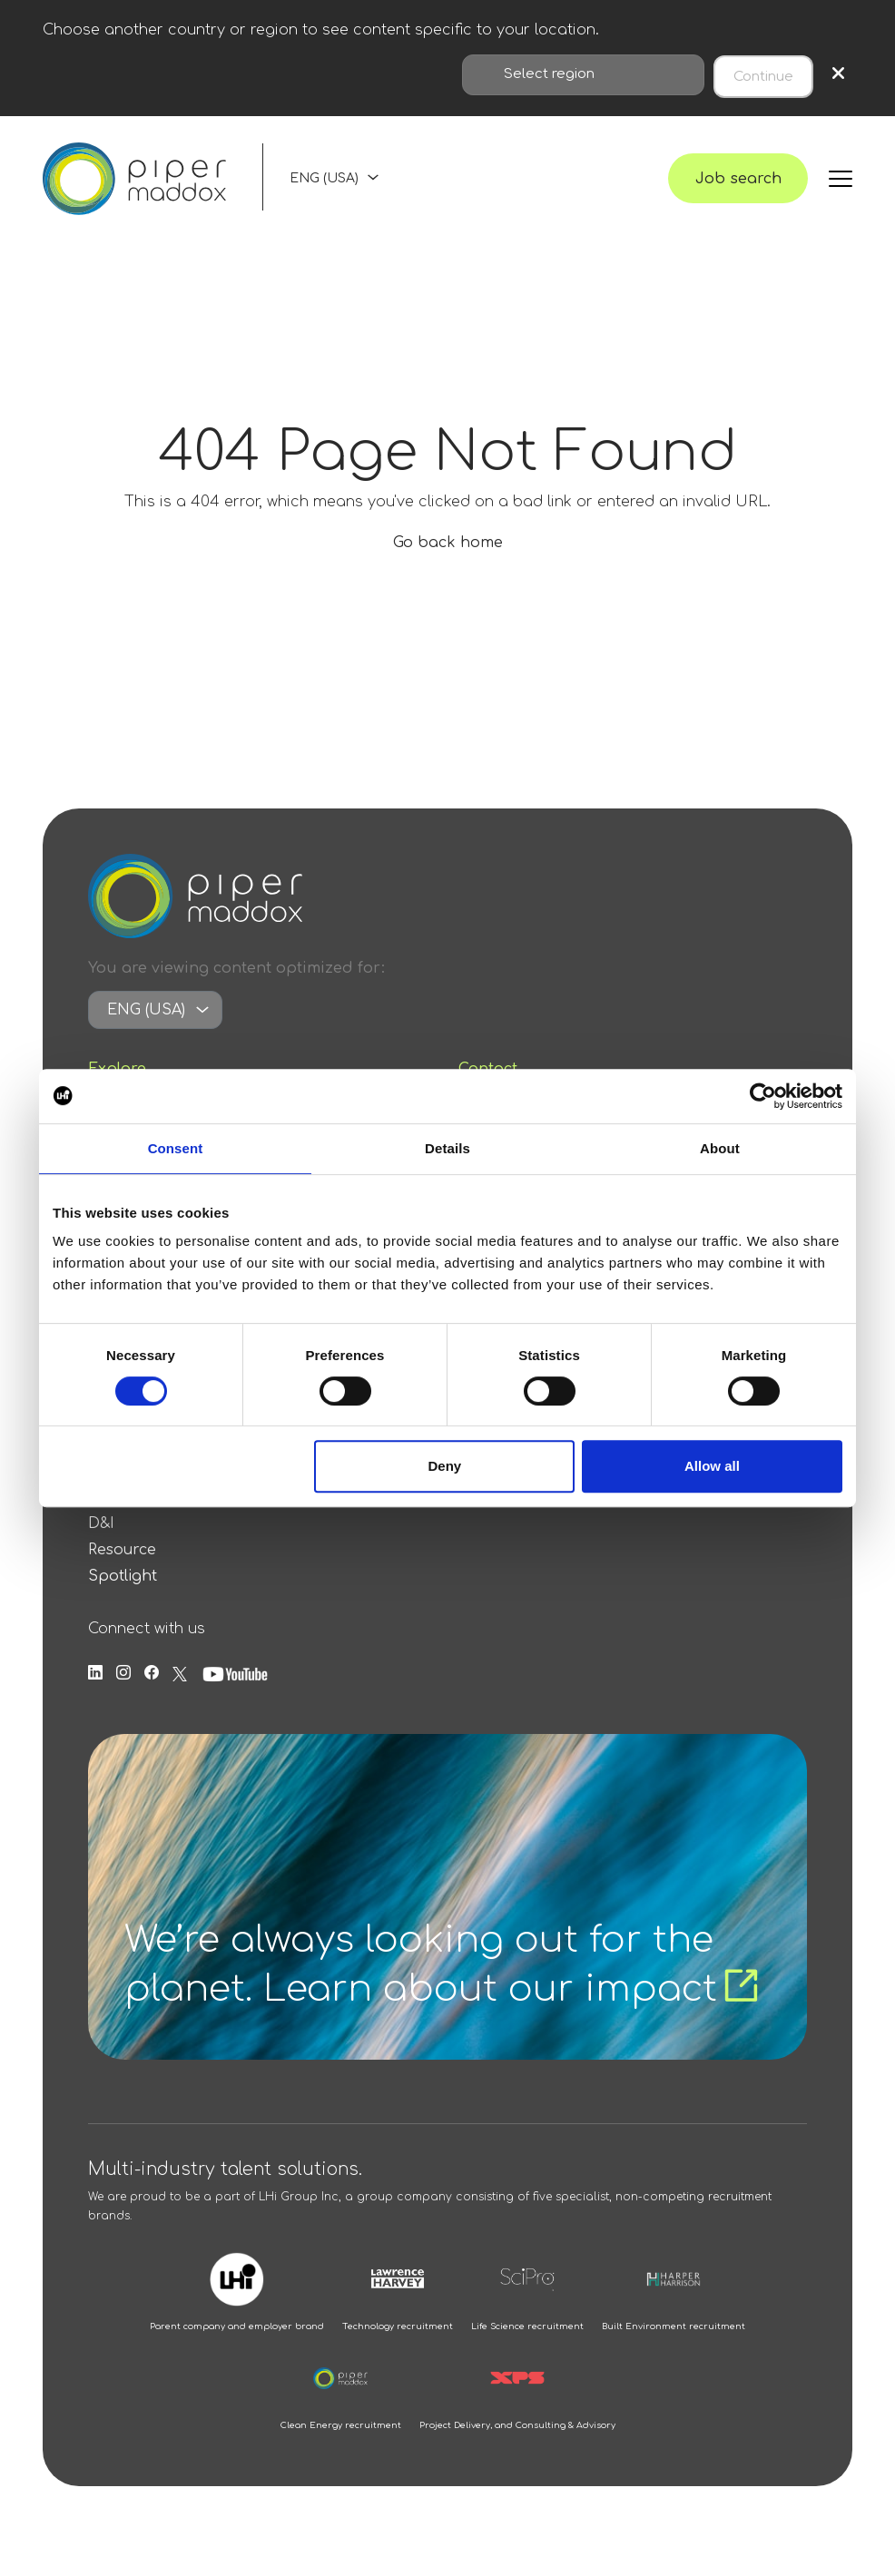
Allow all (712, 1466)
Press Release (139, 1513)
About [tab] (720, 1148)
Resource (122, 1566)
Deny (445, 1466)
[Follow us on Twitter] (180, 1690)
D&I (101, 1540)
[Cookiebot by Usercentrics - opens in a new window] (763, 1096)
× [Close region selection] (838, 73)
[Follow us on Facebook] (151, 1690)
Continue (763, 73)
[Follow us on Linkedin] (95, 1690)
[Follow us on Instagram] (123, 1690)
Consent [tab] (175, 1148)
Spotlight (122, 1592)
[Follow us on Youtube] (235, 1690)
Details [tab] (447, 1148)
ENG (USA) (324, 185)
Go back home (448, 559)
